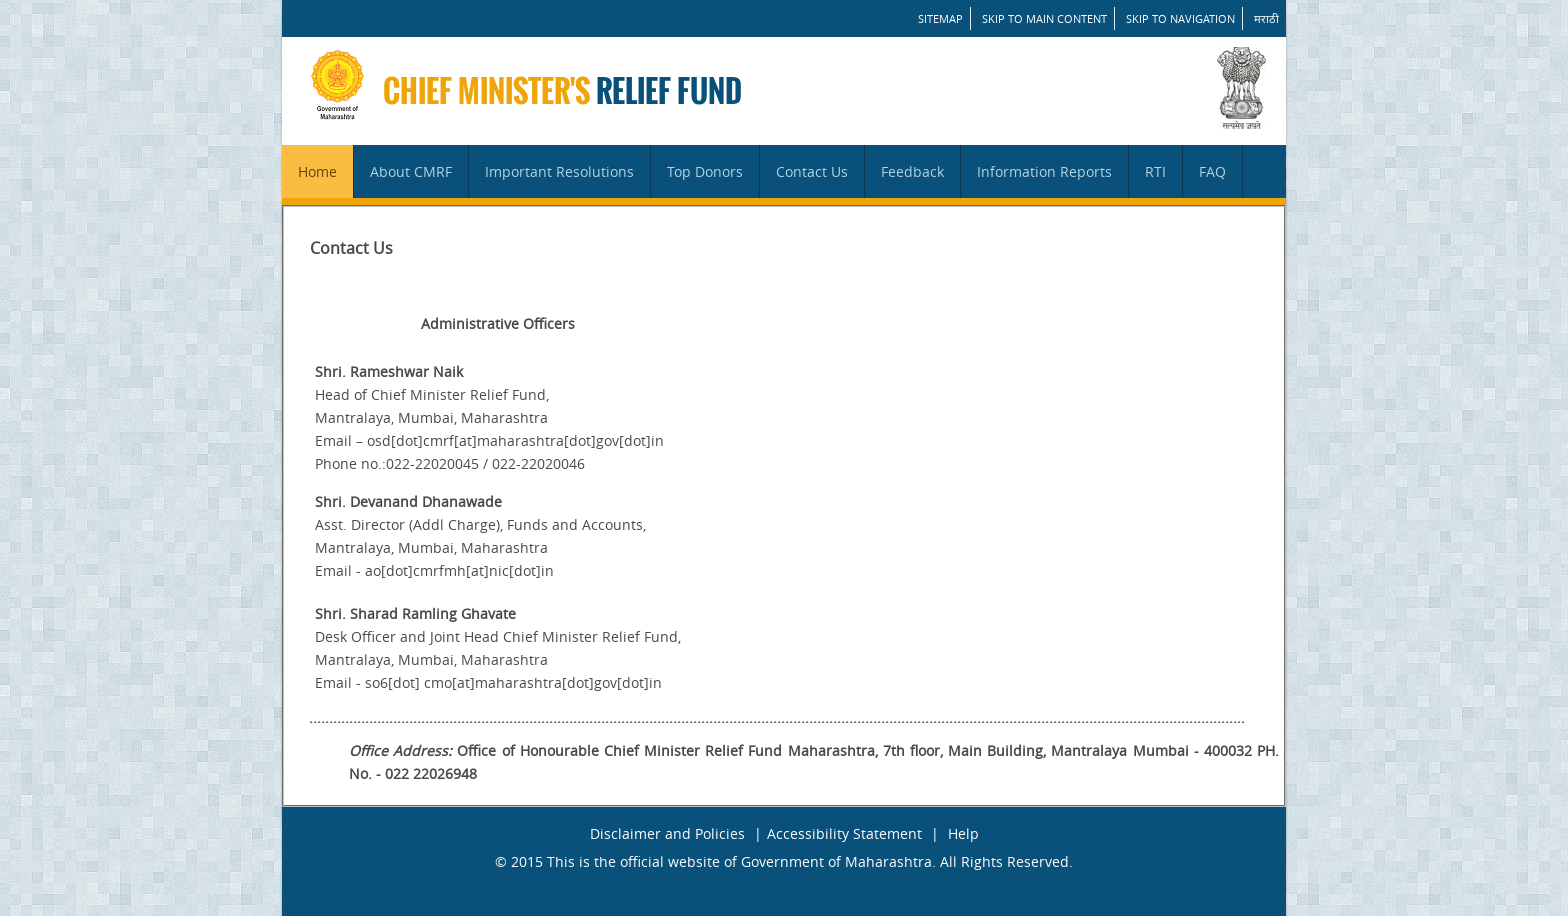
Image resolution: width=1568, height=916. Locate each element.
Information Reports (1044, 171)
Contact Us (812, 171)
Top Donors (705, 171)
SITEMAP (940, 18)
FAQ (1212, 171)
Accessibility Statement (844, 833)
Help (963, 833)
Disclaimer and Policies (667, 833)
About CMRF (411, 171)
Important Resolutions (559, 171)
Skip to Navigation (1180, 18)
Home (317, 171)
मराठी (1266, 18)
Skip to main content (1044, 18)
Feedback (912, 171)
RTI (1155, 171)
